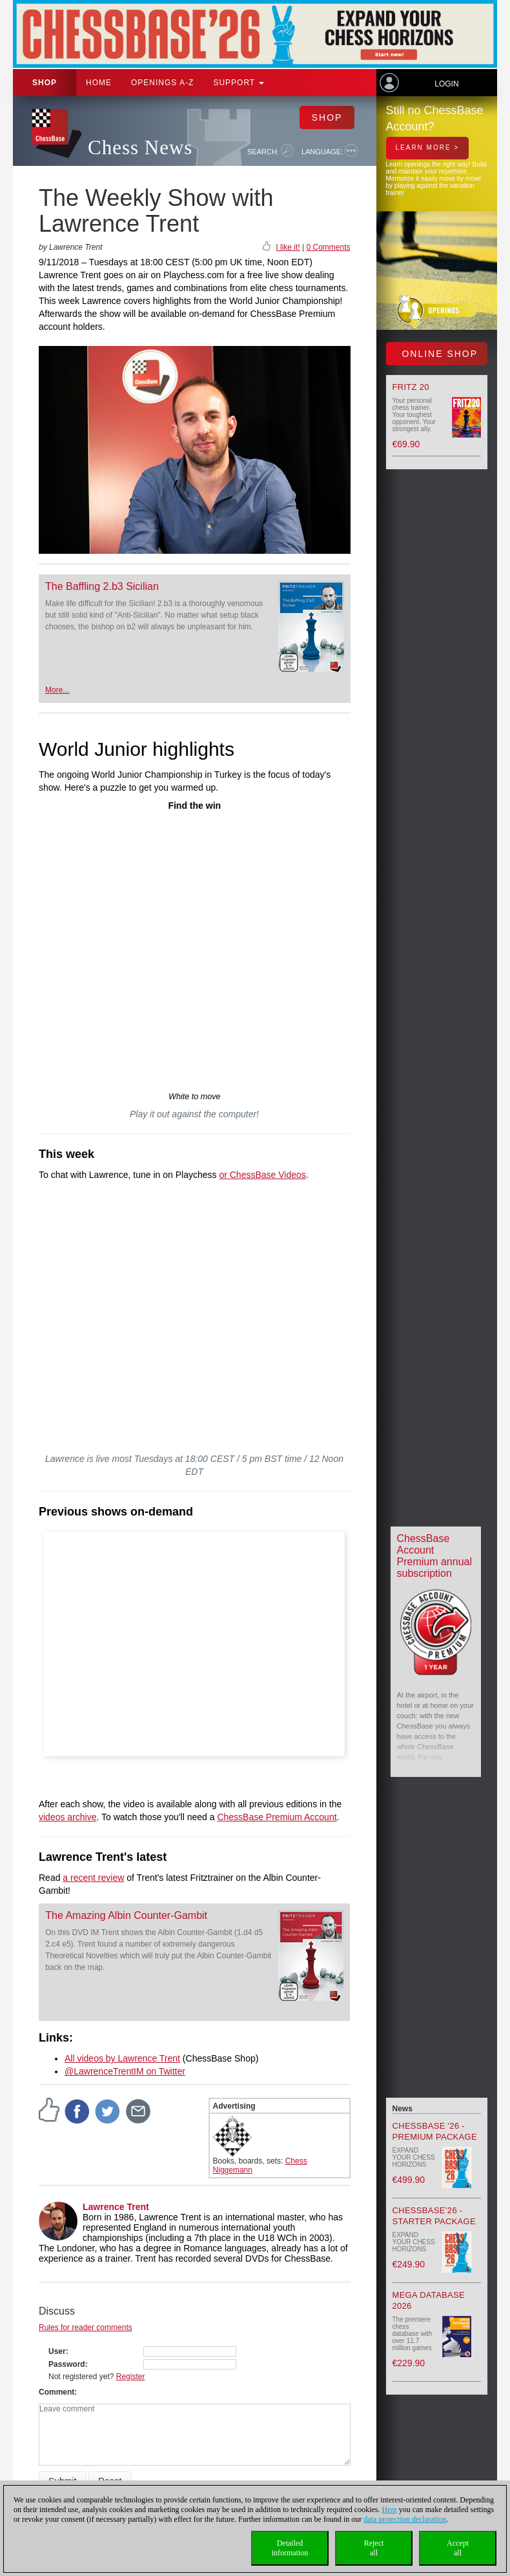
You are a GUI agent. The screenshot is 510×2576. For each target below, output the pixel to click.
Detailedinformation (290, 2548)
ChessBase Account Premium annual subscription (435, 1556)
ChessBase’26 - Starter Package (434, 2216)
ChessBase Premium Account (276, 1817)
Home (99, 82)
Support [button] (238, 82)
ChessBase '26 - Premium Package (435, 2131)
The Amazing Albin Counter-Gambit (126, 1915)
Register (130, 2376)
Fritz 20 (411, 387)
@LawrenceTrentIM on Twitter (125, 2071)
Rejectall (374, 2548)
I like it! (288, 247)
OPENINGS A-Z (162, 82)
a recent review (93, 1877)
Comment (56, 2392)
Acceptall (458, 2548)
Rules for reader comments (85, 2327)
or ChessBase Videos (262, 1175)
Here (389, 2509)
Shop (44, 82)
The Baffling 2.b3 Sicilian (102, 586)
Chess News (140, 147)
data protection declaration (404, 2519)
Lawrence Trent (116, 2207)
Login (446, 83)
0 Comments (328, 247)
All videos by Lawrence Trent (122, 2058)
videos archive (68, 1817)
